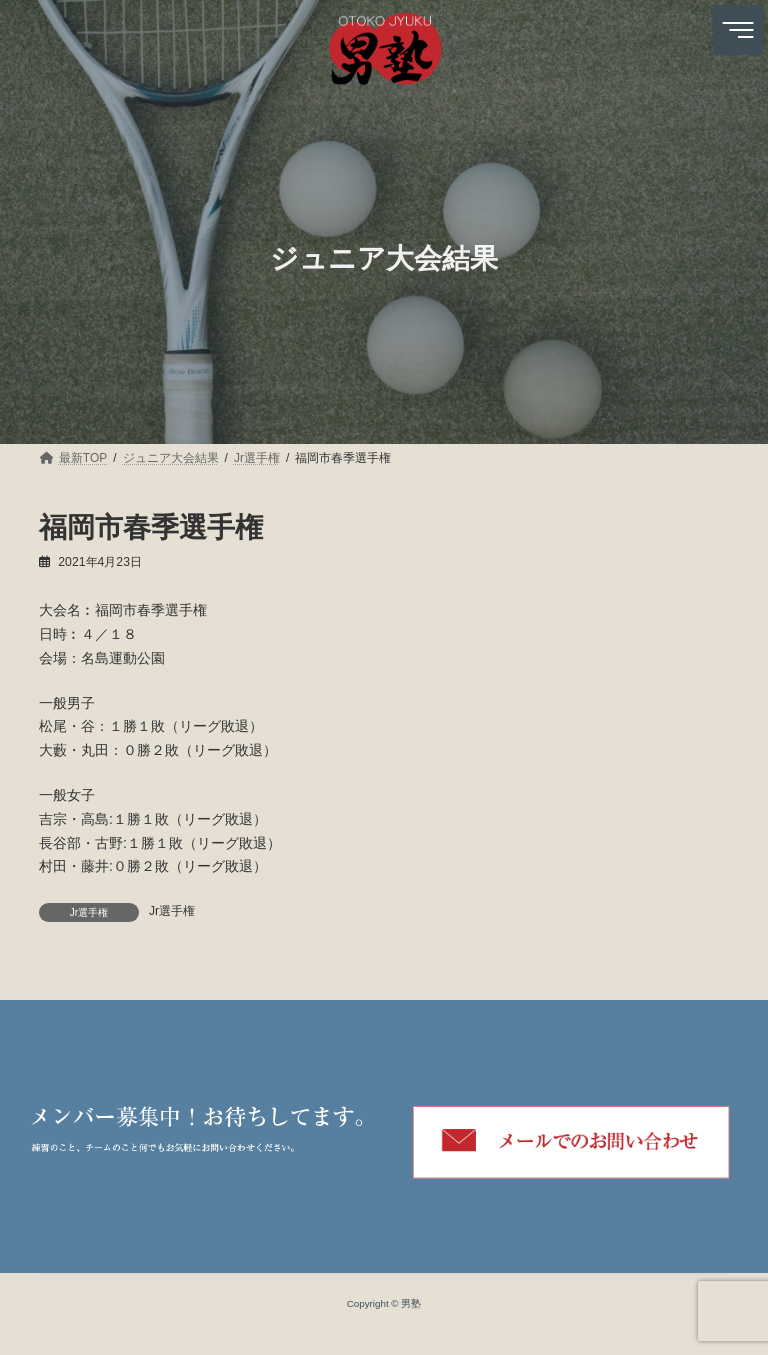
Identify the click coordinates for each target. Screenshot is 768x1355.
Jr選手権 (172, 911)
